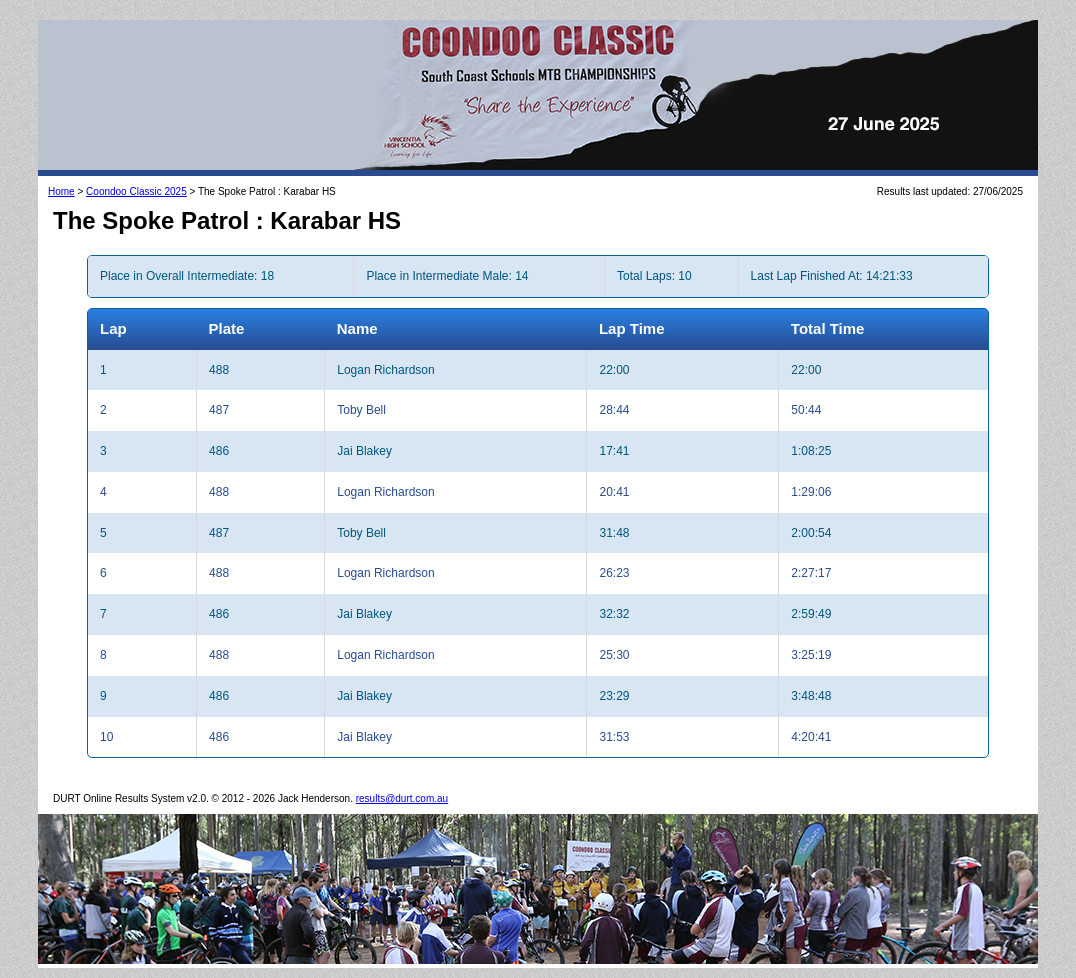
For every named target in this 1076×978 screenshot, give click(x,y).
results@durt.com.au (402, 798)
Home (61, 191)
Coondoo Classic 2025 (136, 191)
